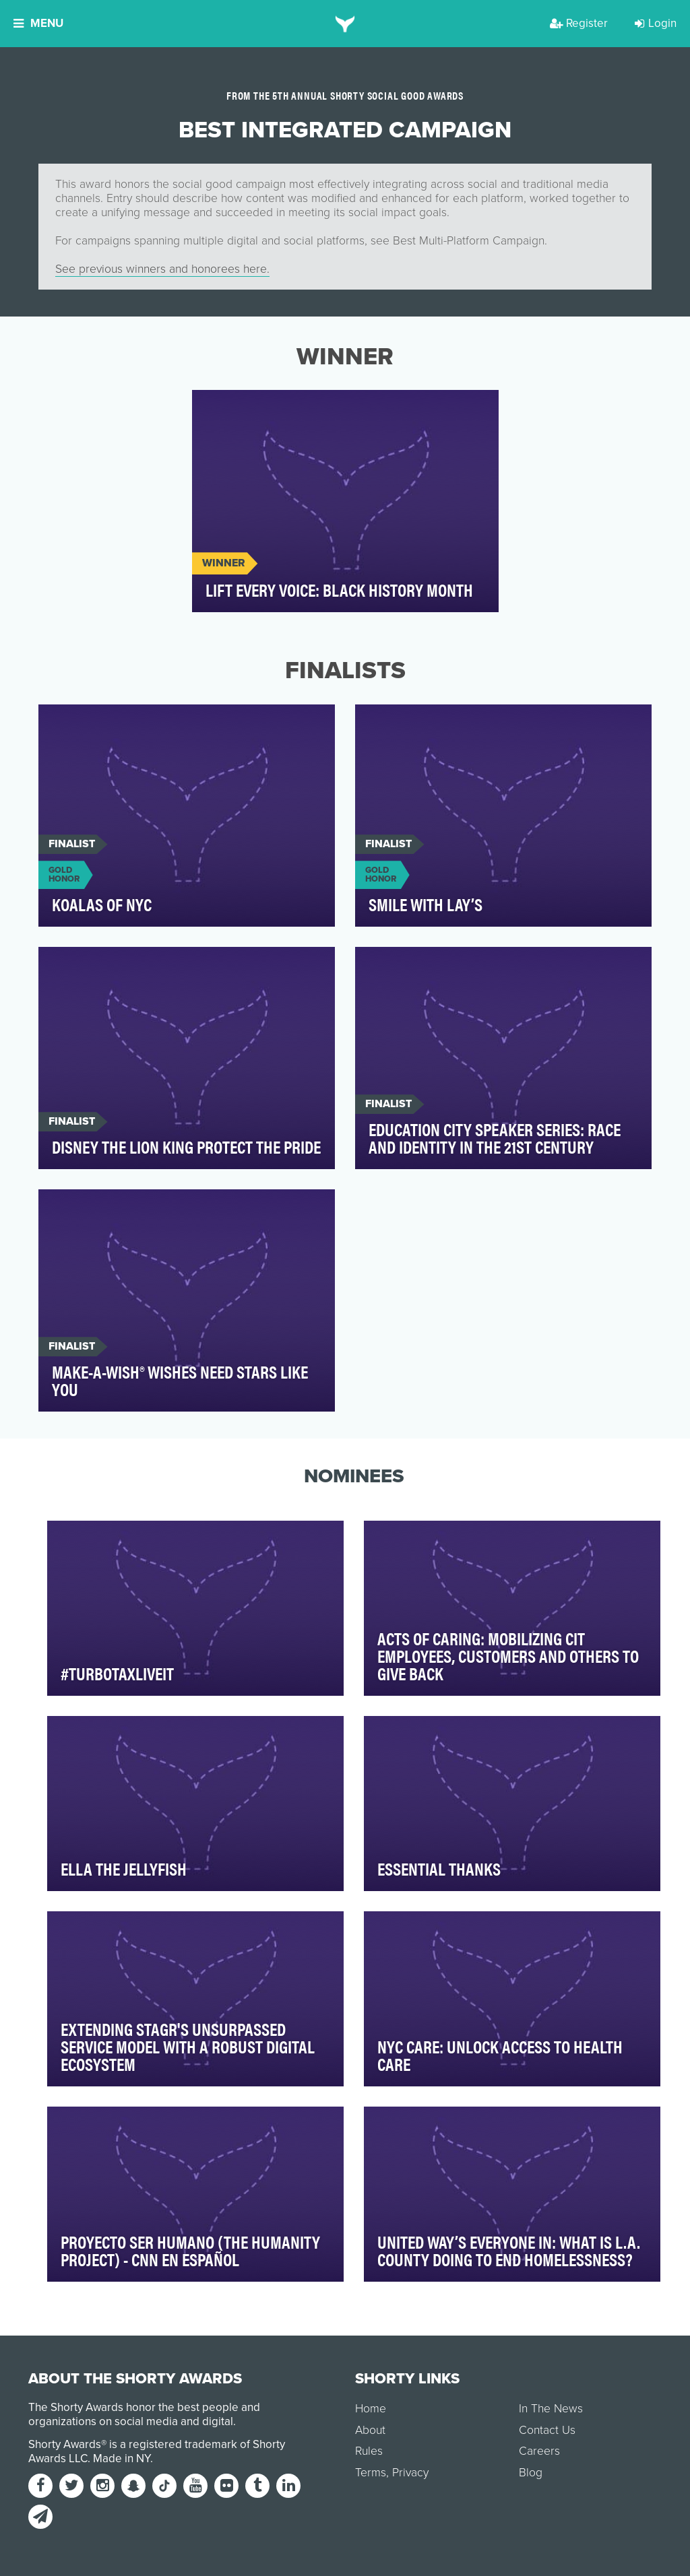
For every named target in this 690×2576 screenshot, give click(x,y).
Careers (539, 2451)
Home (370, 2409)
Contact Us (547, 2430)
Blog (530, 2473)
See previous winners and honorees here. (162, 269)
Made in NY (121, 2458)
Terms (370, 2473)
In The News (551, 2409)
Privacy (410, 2473)
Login (656, 23)
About (370, 2430)
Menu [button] (38, 23)
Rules (369, 2451)
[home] (345, 23)
